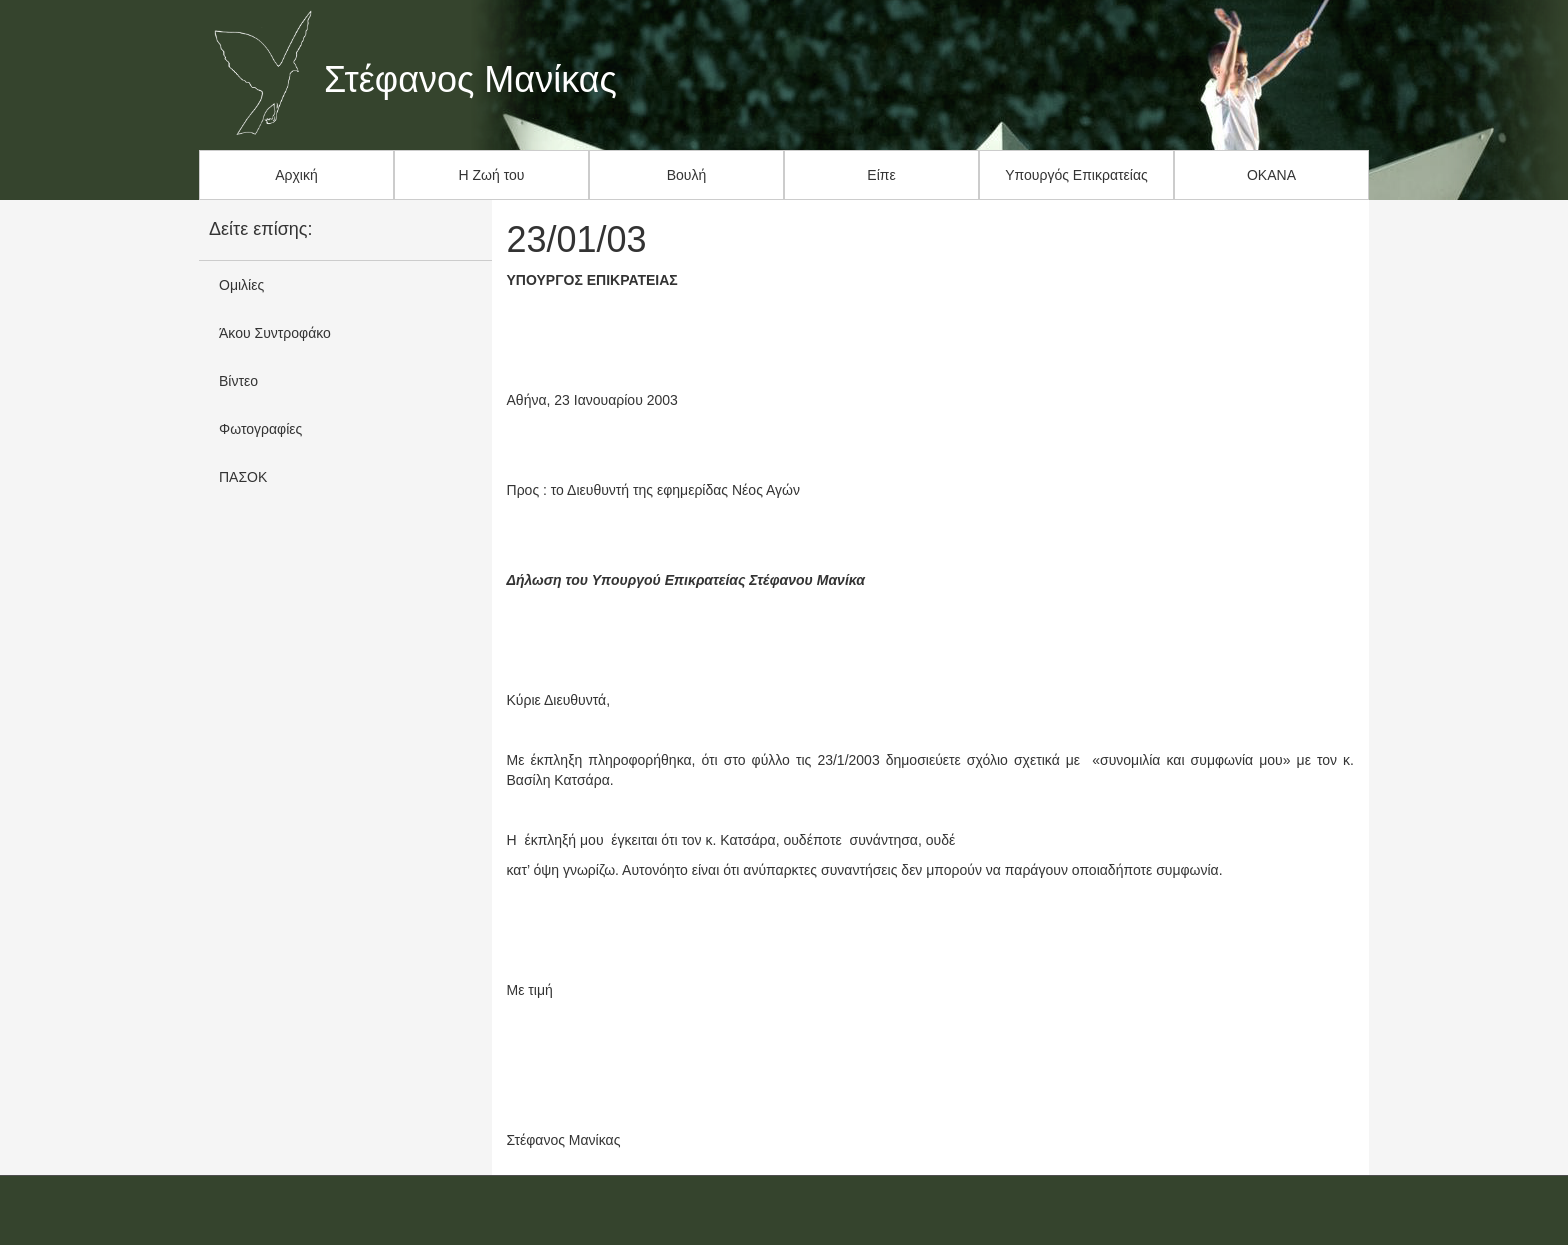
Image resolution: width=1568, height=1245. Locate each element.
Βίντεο (238, 381)
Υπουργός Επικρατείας (1076, 175)
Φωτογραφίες (260, 429)
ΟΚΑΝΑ (1271, 175)
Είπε (881, 175)
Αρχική (296, 175)
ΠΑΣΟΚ (243, 477)
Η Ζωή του (492, 175)
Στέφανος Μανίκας (470, 80)
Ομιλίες (241, 285)
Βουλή (687, 175)
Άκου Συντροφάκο (275, 333)
